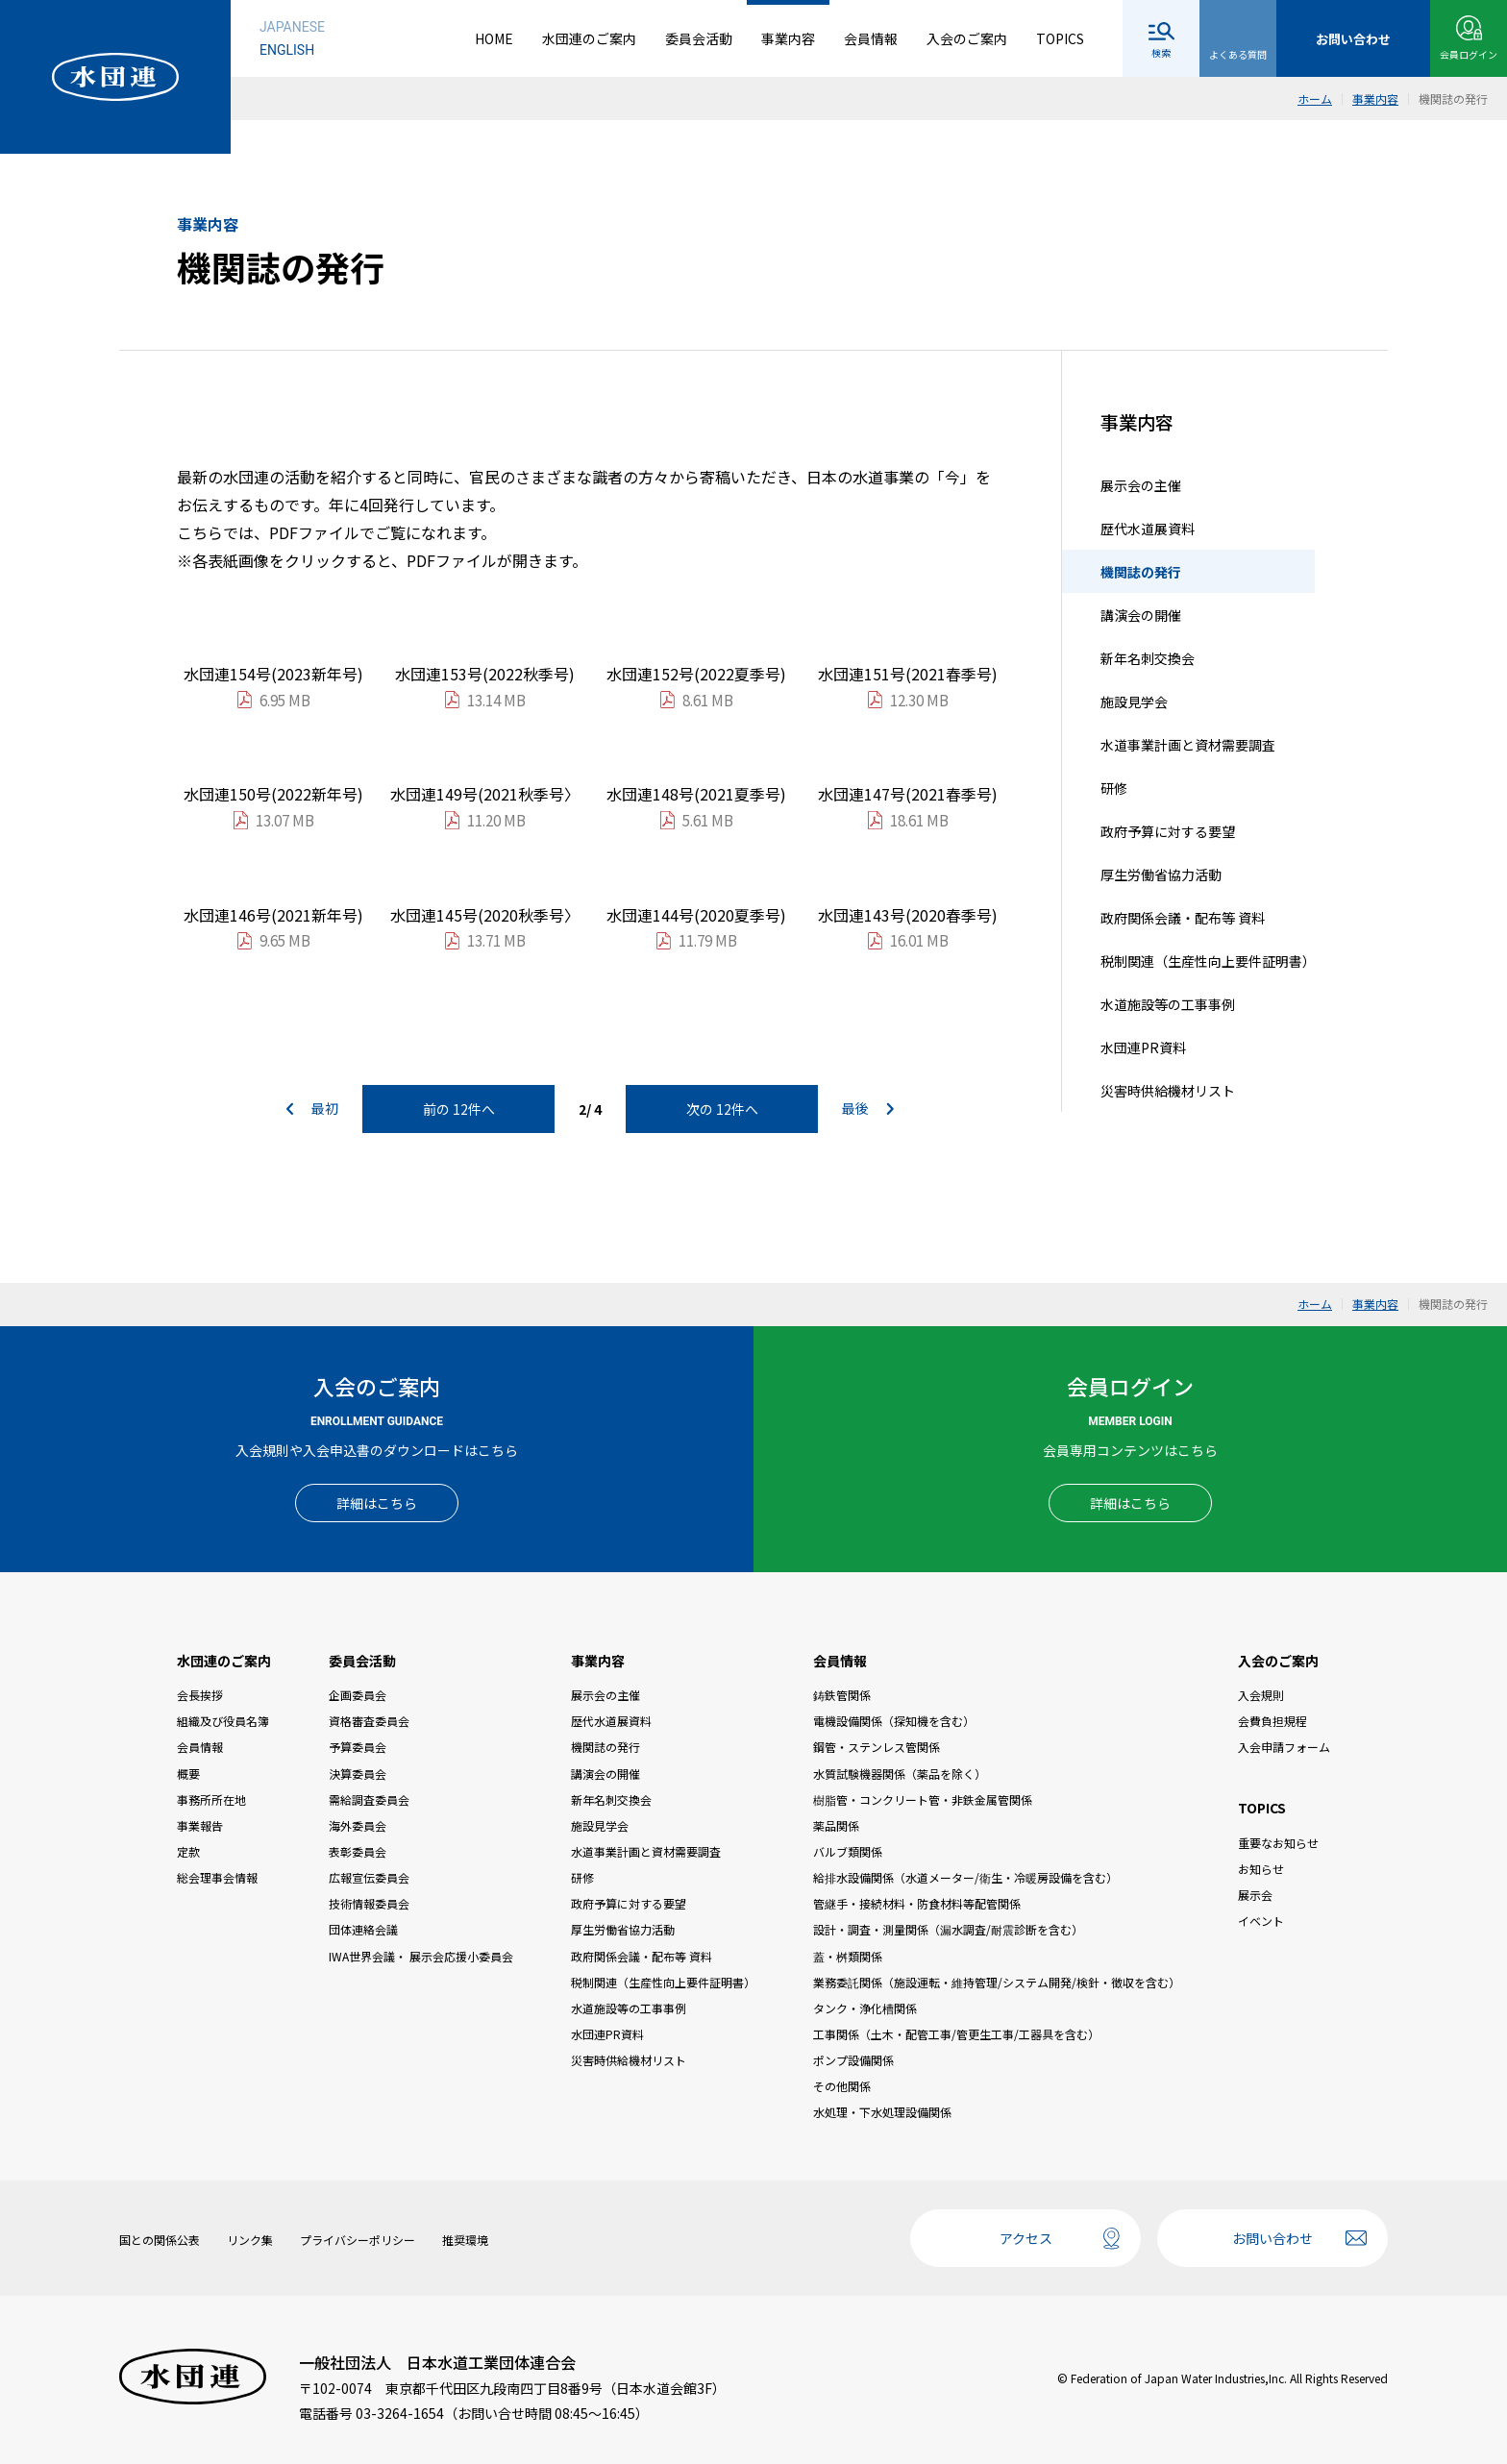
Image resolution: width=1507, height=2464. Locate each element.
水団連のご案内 (589, 38)
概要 (188, 1773)
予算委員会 (357, 1746)
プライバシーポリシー (357, 2239)
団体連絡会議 (363, 1929)
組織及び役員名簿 (223, 1720)
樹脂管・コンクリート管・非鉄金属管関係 (922, 1799)
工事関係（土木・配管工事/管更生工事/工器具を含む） (956, 2034)
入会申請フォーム (1284, 1746)
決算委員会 (357, 1773)
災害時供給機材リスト (1167, 1090)
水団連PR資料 (1143, 1047)
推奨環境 (465, 2239)
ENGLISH (286, 50)
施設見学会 (1134, 701)
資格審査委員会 (369, 1720)
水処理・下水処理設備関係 (882, 2112)
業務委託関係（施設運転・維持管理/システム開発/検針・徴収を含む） (996, 1982)
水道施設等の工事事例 (1167, 1004)
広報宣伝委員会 (369, 1877)
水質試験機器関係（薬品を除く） (899, 1773)
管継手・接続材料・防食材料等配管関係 (917, 1903)
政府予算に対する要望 (1167, 831)
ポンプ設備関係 (853, 2060)
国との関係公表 (159, 2239)
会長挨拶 (200, 1695)
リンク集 (250, 2239)
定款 (188, 1851)
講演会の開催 (1140, 615)
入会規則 (1261, 1695)
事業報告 (200, 1825)
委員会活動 (698, 38)
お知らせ (1261, 1868)
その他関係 (842, 2086)
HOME (494, 38)
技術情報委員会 (369, 1903)
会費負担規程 (1272, 1720)
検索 (1161, 52)
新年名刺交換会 (1147, 658)
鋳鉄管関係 (842, 1695)
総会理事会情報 (217, 1877)
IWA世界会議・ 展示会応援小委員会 (421, 1956)
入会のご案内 (966, 38)
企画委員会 (357, 1695)
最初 (312, 1108)
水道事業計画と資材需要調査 (1187, 744)
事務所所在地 (211, 1799)
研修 (1113, 788)
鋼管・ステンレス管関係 (876, 1746)
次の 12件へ (722, 1109)
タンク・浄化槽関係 (865, 2008)
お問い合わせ (1272, 2238)
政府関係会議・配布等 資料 (1182, 917)
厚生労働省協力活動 (1161, 874)
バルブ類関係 (847, 1851)
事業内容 (788, 38)
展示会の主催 (1140, 485)
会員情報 (871, 38)
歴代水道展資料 (1147, 528)
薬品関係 (836, 1825)
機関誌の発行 (1140, 571)
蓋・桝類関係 (847, 1956)
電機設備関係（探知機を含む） (894, 1720)
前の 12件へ (459, 1109)
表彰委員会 (357, 1851)
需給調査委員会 (369, 1799)
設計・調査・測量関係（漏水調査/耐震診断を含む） (948, 1929)
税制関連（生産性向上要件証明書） (1208, 961)
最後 (868, 1108)
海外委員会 (357, 1825)
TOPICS (1060, 38)
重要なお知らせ (1278, 1843)
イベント (1261, 1920)
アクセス (1026, 2238)
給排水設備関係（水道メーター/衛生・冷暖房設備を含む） (965, 1877)
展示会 (1255, 1894)
